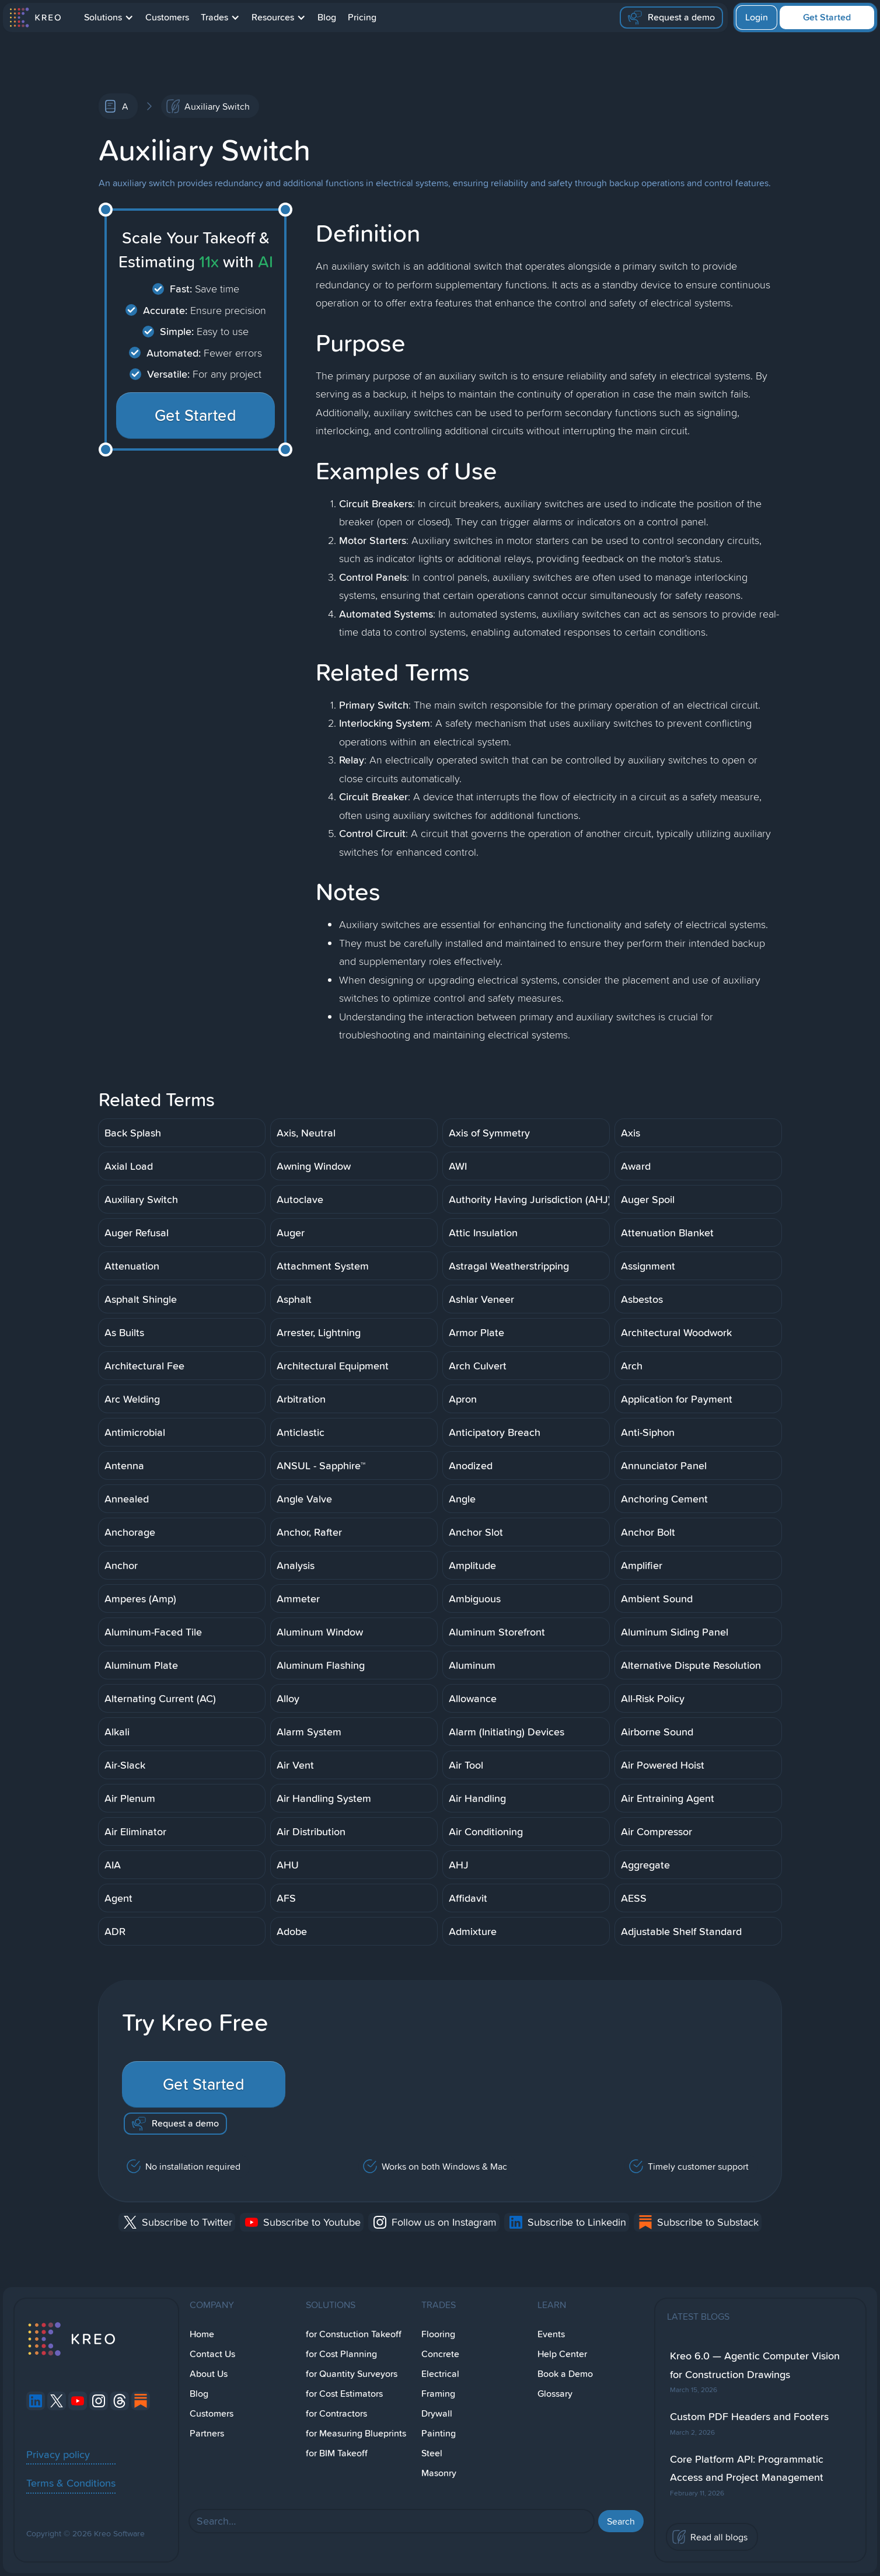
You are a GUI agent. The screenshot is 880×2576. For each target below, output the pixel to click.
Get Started (827, 17)
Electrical (440, 2373)
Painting (438, 2433)
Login (756, 17)
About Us (209, 2373)
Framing (438, 2393)
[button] (108, 17)
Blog (326, 17)
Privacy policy (58, 2454)
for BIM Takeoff (337, 2453)
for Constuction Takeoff (353, 2334)
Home (202, 2334)
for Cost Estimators (344, 2393)
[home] (35, 17)
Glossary (554, 2393)
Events (551, 2334)
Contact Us (212, 2354)
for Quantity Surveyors (351, 2373)
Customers (167, 17)
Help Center (562, 2354)
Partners (207, 2433)
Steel (431, 2453)
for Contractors (336, 2413)
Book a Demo (565, 2373)
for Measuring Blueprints (356, 2433)
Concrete (440, 2354)
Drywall (436, 2413)
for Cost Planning (341, 2354)
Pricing (362, 17)
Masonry (438, 2473)
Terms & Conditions (71, 2482)
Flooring (438, 2334)
